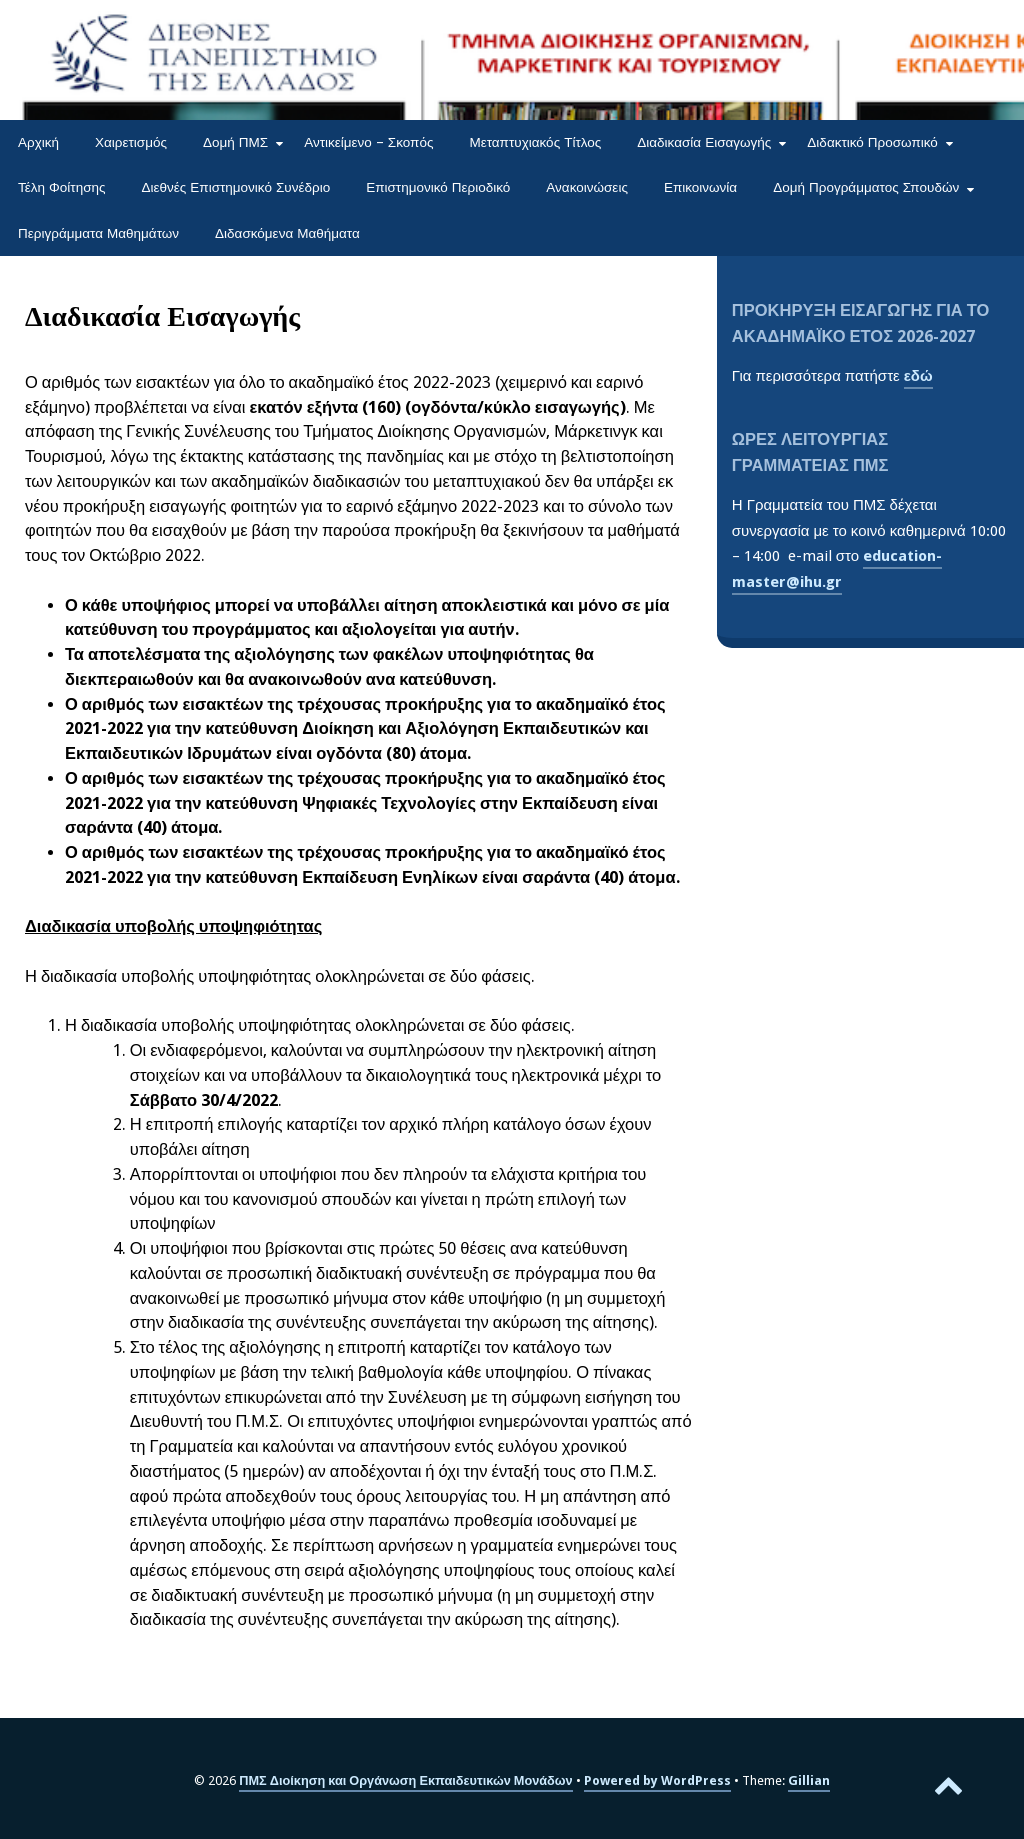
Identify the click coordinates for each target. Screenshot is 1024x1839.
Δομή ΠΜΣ (235, 142)
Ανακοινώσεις (587, 187)
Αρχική (38, 142)
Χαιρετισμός (131, 142)
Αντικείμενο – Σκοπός (368, 142)
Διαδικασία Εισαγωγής (704, 142)
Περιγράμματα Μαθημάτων (98, 233)
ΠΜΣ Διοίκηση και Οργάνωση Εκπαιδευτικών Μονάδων (405, 1780)
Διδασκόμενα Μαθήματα (287, 233)
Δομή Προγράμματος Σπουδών (866, 187)
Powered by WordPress (657, 1780)
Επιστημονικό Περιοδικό (438, 187)
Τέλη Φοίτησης (62, 187)
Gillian (809, 1780)
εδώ (918, 376)
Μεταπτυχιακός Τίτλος (535, 142)
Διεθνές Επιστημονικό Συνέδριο (236, 187)
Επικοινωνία (700, 187)
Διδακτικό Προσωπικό (872, 142)
